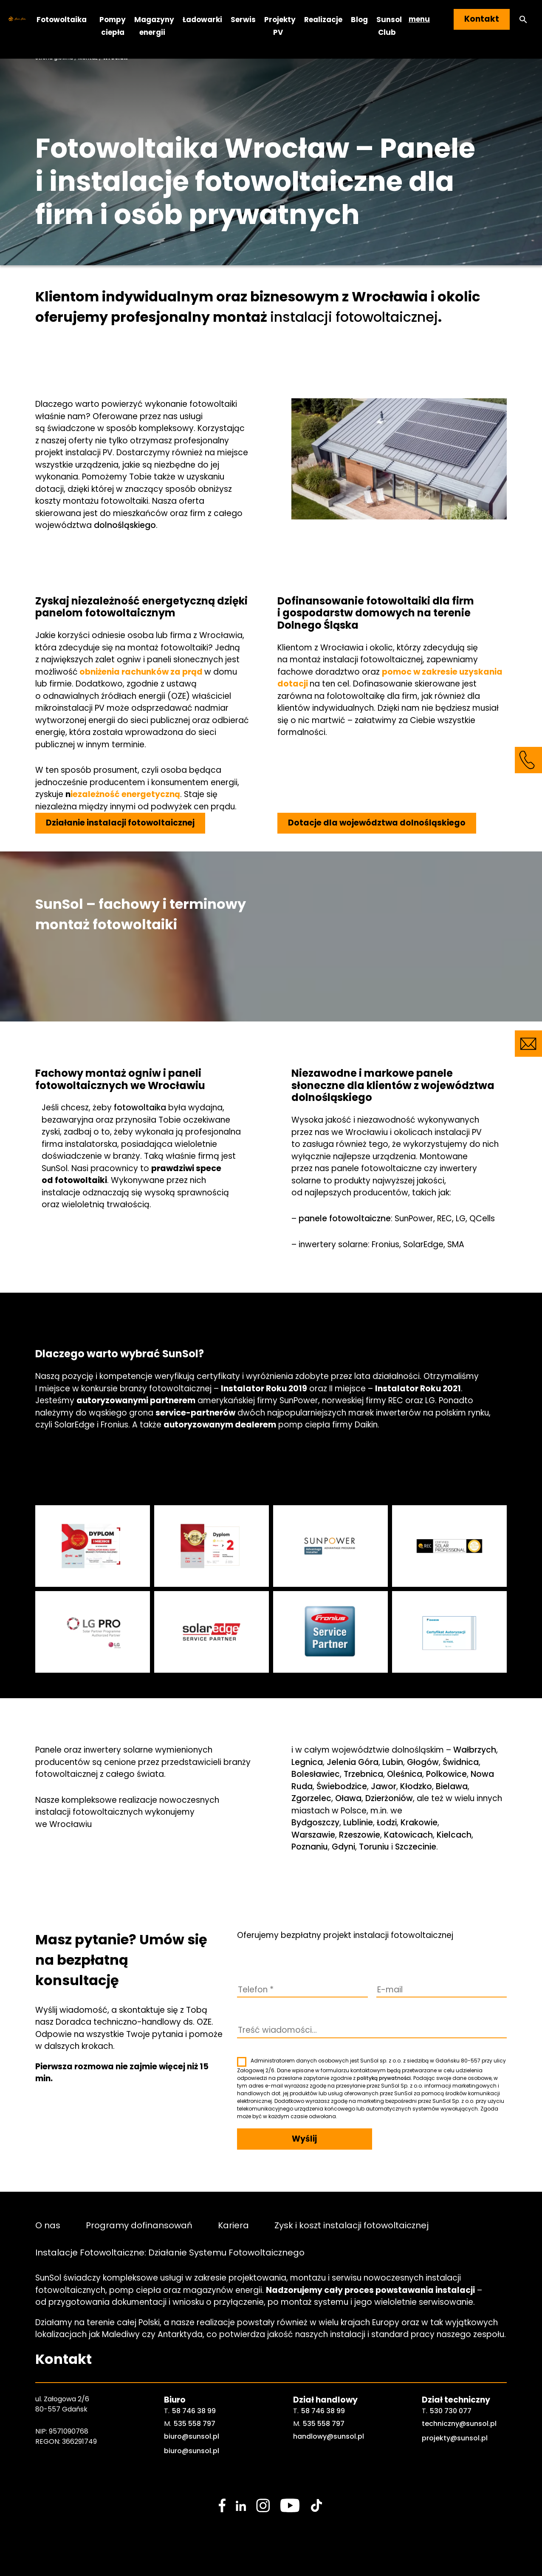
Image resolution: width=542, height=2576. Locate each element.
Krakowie (419, 1822)
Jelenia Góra (352, 1762)
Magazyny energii (154, 25)
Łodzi (387, 1822)
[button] (523, 19)
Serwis (243, 19)
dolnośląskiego (125, 525)
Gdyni (343, 1847)
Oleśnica (404, 1774)
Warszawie (313, 1835)
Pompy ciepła (112, 25)
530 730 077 (450, 2411)
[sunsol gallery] (92, 1546)
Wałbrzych (474, 1750)
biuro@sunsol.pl (191, 2436)
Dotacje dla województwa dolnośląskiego (377, 822)
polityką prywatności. (384, 2078)
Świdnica (461, 1762)
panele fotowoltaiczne (345, 1218)
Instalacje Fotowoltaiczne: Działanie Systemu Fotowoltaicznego (170, 2252)
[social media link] (222, 2505)
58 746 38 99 (194, 2411)
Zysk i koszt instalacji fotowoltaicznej (351, 2225)
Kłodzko (416, 1786)
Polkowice (446, 1774)
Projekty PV (280, 25)
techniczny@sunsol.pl (459, 2423)
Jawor (383, 1786)
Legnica (307, 1762)
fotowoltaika (140, 1107)
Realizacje (323, 19)
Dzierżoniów (389, 1798)
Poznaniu (309, 1847)
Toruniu (374, 1847)
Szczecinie (415, 1847)
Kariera (233, 2225)
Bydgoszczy (315, 1822)
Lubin (392, 1762)
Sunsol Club (389, 25)
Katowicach (408, 1835)
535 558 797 (194, 2423)
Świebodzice (341, 1786)
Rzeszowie (359, 1835)
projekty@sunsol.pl (455, 2438)
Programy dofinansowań (139, 2225)
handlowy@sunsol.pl (328, 2436)
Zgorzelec (311, 1798)
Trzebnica (363, 1774)
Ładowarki (202, 19)
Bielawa (452, 1786)
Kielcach (454, 1835)
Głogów (423, 1762)
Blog (359, 19)
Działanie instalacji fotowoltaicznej (120, 822)
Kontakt (481, 19)
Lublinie (358, 1822)
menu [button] (419, 19)
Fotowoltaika (62, 19)
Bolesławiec (315, 1774)
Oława (348, 1798)
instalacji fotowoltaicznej (354, 316)
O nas (47, 2225)
